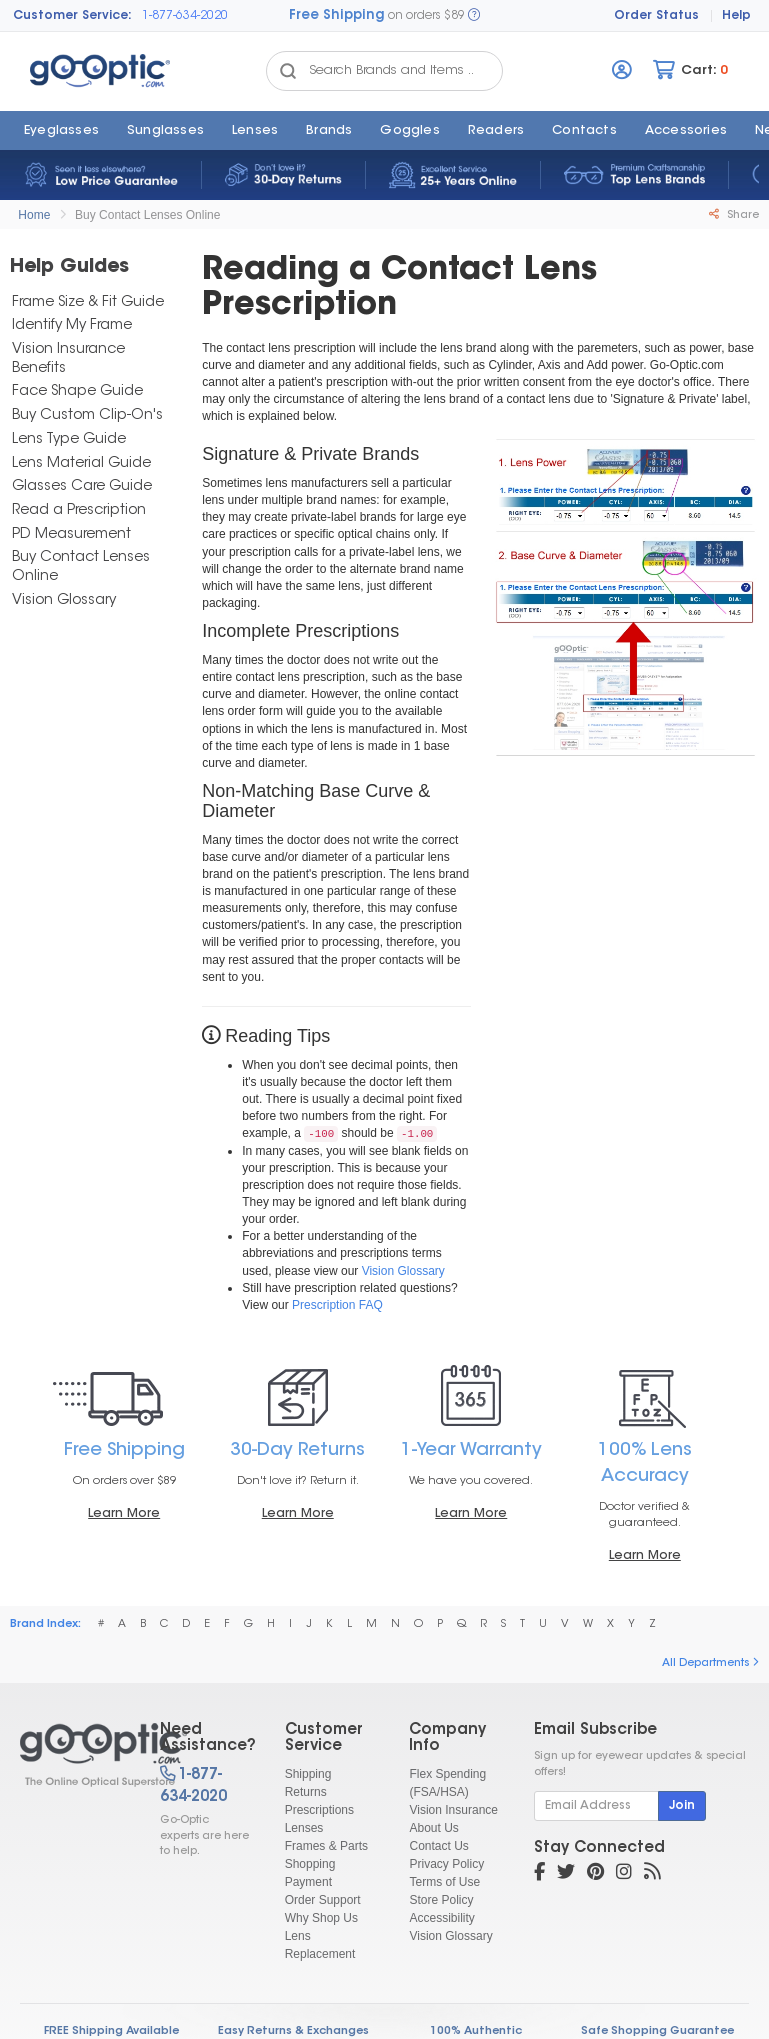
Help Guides (69, 267)
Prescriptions (319, 1810)
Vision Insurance (453, 1810)
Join (682, 1806)
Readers (496, 131)
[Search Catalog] (288, 71)
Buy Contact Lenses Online (147, 215)
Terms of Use (444, 1882)
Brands (329, 131)
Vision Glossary (403, 1271)
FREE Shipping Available (111, 2031)
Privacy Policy (446, 1864)
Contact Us (438, 1846)
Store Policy (441, 1900)
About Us (433, 1828)
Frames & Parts (326, 1846)
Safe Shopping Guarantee (657, 2031)
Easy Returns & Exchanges (293, 2031)
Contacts (584, 131)
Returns (306, 1792)
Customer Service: (72, 16)
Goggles (409, 131)
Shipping (308, 1774)
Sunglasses (165, 131)
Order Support (323, 1900)
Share (734, 215)
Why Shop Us (321, 1918)
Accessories (686, 131)
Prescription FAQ (337, 1305)
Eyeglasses (61, 131)
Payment (308, 1882)
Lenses (255, 131)
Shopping (310, 1864)
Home (34, 215)
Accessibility (441, 1918)
